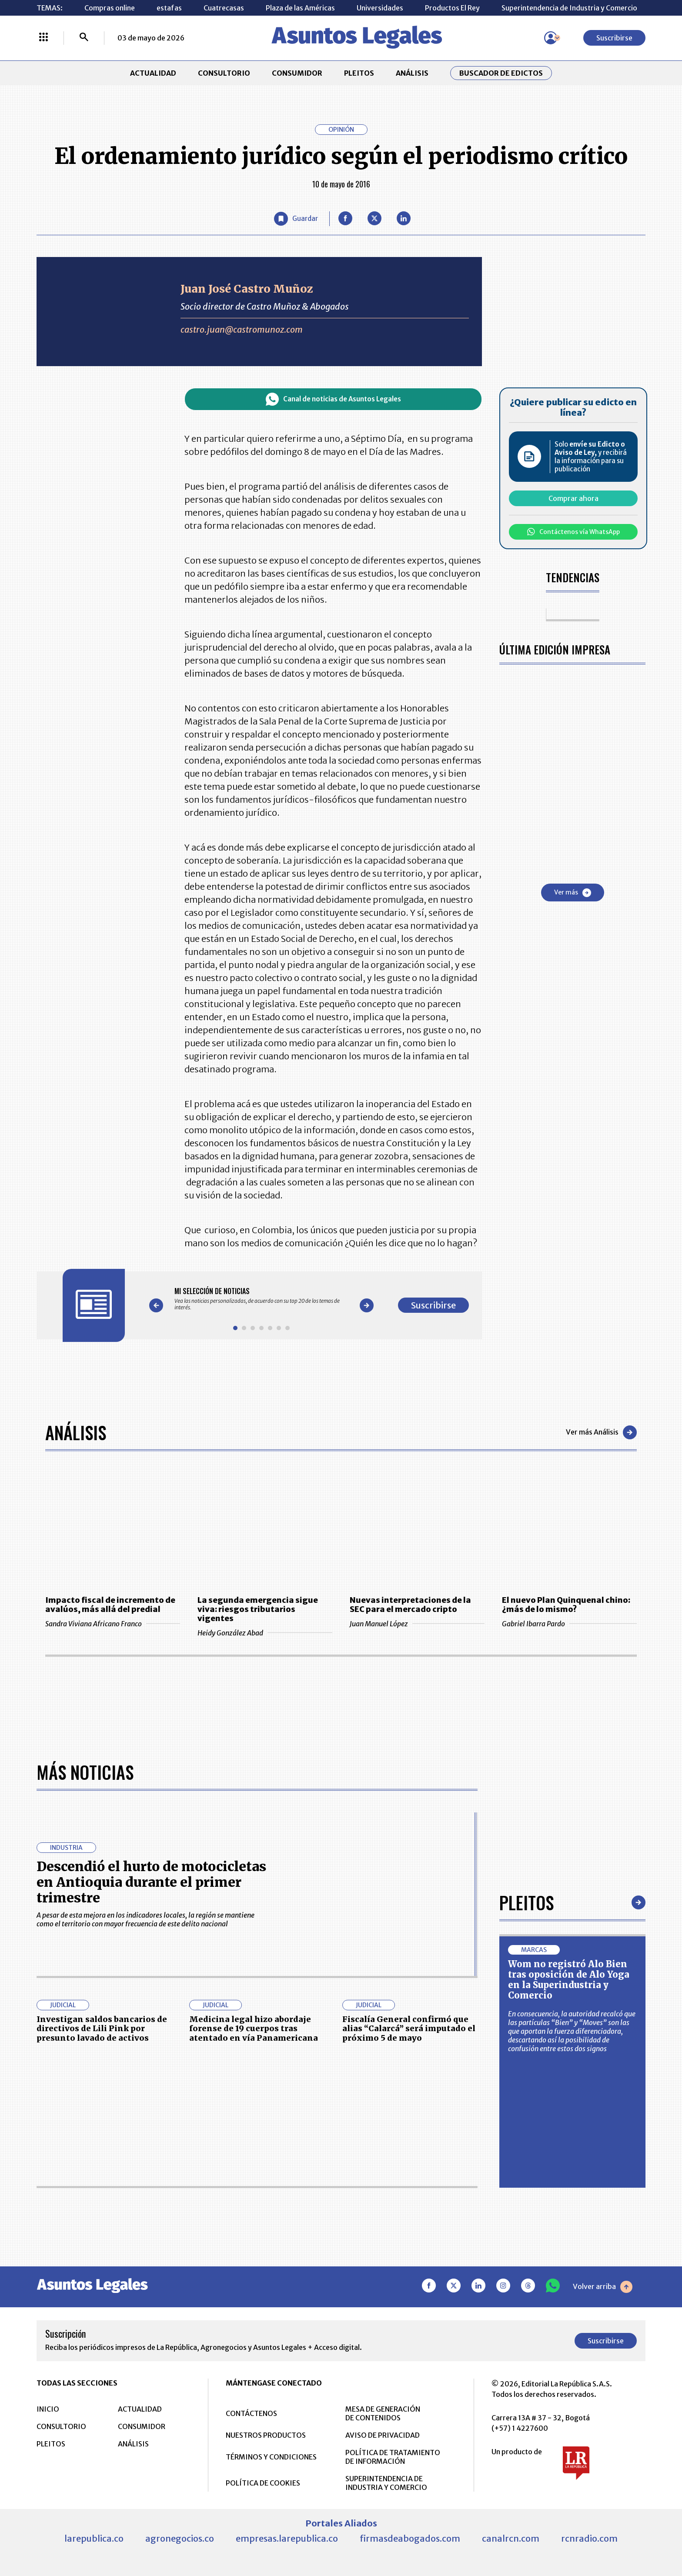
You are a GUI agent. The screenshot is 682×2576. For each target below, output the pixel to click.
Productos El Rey (452, 7)
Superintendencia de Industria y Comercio (569, 7)
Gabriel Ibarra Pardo (569, 1623)
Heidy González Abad (264, 1632)
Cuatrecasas (224, 7)
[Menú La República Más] (43, 37)
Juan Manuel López (417, 1623)
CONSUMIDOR (297, 73)
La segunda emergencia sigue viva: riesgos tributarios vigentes (257, 1609)
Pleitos (526, 2189)
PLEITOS (359, 73)
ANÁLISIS (412, 73)
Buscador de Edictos (501, 73)
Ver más (572, 892)
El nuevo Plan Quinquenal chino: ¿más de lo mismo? (566, 1604)
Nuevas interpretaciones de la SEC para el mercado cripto (410, 1604)
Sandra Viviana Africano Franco (112, 1623)
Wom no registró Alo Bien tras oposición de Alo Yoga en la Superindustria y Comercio (568, 2266)
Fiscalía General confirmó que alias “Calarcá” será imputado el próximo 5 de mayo (408, 2314)
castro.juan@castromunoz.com (242, 329)
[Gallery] (261, 1299)
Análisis (75, 1432)
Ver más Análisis (601, 1432)
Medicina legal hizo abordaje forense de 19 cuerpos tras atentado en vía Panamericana (253, 2314)
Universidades (380, 7)
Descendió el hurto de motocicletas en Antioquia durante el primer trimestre (151, 2168)
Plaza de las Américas (300, 7)
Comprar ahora (573, 498)
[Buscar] (84, 37)
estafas (169, 7)
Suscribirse (614, 37)
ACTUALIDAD (153, 73)
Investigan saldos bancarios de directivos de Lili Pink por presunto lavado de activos (102, 2314)
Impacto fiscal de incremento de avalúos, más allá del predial (110, 1604)
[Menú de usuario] (550, 38)
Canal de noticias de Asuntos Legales (333, 399)
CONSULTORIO (224, 73)
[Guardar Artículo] (296, 218)
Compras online (109, 7)
